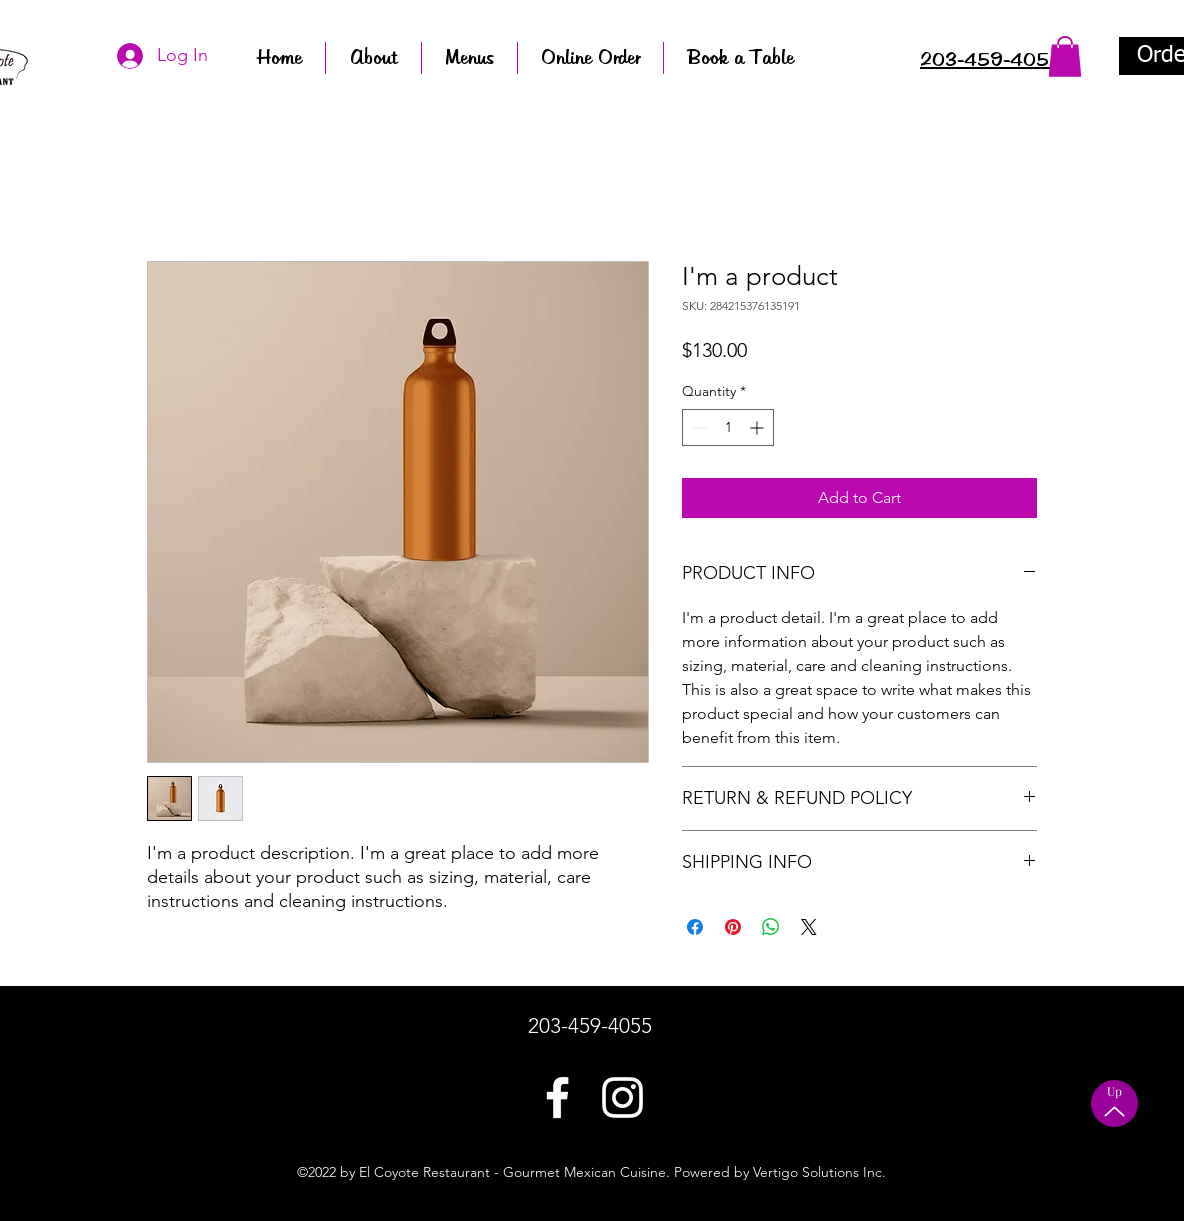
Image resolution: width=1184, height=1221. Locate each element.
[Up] (1114, 1103)
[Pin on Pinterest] (733, 927)
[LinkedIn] (622, 1097)
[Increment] (758, 427)
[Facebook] (557, 1097)
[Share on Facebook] (695, 927)
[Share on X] (809, 927)
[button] (1065, 56)
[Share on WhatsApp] (771, 927)
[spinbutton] (728, 427)
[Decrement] (697, 427)
